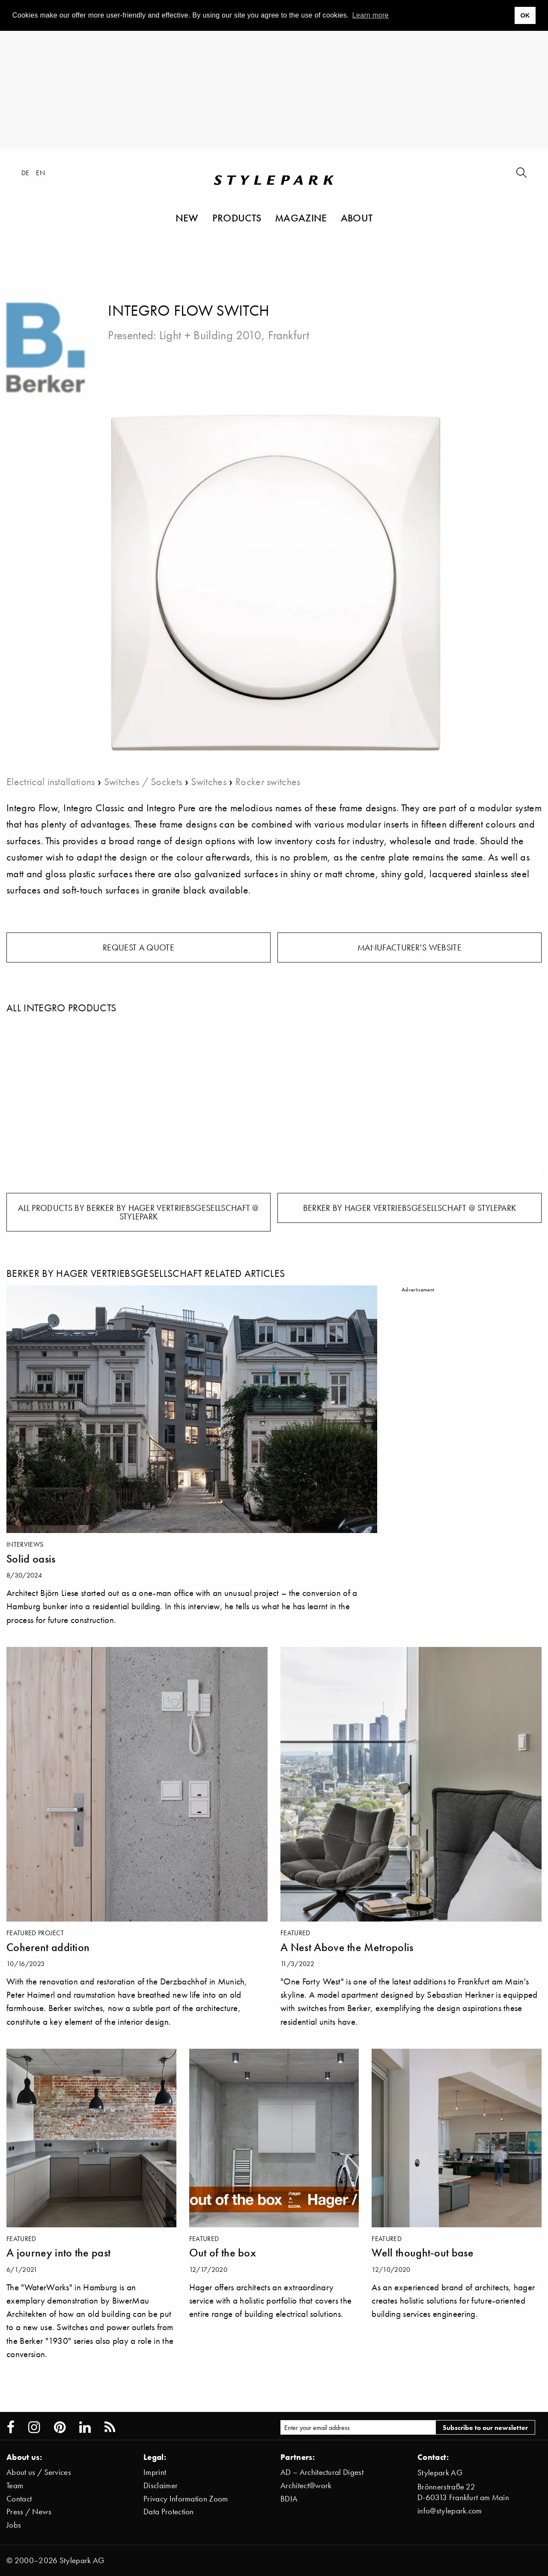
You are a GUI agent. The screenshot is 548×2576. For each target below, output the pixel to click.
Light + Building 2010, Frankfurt (234, 335)
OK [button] (525, 15)
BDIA (289, 2499)
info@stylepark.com (449, 2511)
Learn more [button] (370, 15)
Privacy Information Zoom (185, 2499)
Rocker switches (268, 781)
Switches (208, 781)
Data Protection (168, 2511)
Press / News (28, 2511)
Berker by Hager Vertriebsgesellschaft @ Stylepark (409, 1208)
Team (14, 2485)
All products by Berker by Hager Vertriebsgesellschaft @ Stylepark (138, 1212)
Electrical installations (50, 781)
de (25, 172)
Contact (19, 2499)
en (40, 172)
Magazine (301, 217)
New (187, 217)
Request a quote (138, 947)
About (357, 217)
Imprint (154, 2472)
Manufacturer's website (409, 947)
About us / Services (38, 2472)
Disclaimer (160, 2485)
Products (237, 217)
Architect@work (305, 2485)
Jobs (13, 2525)
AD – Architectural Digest (321, 2472)
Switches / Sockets (143, 781)
